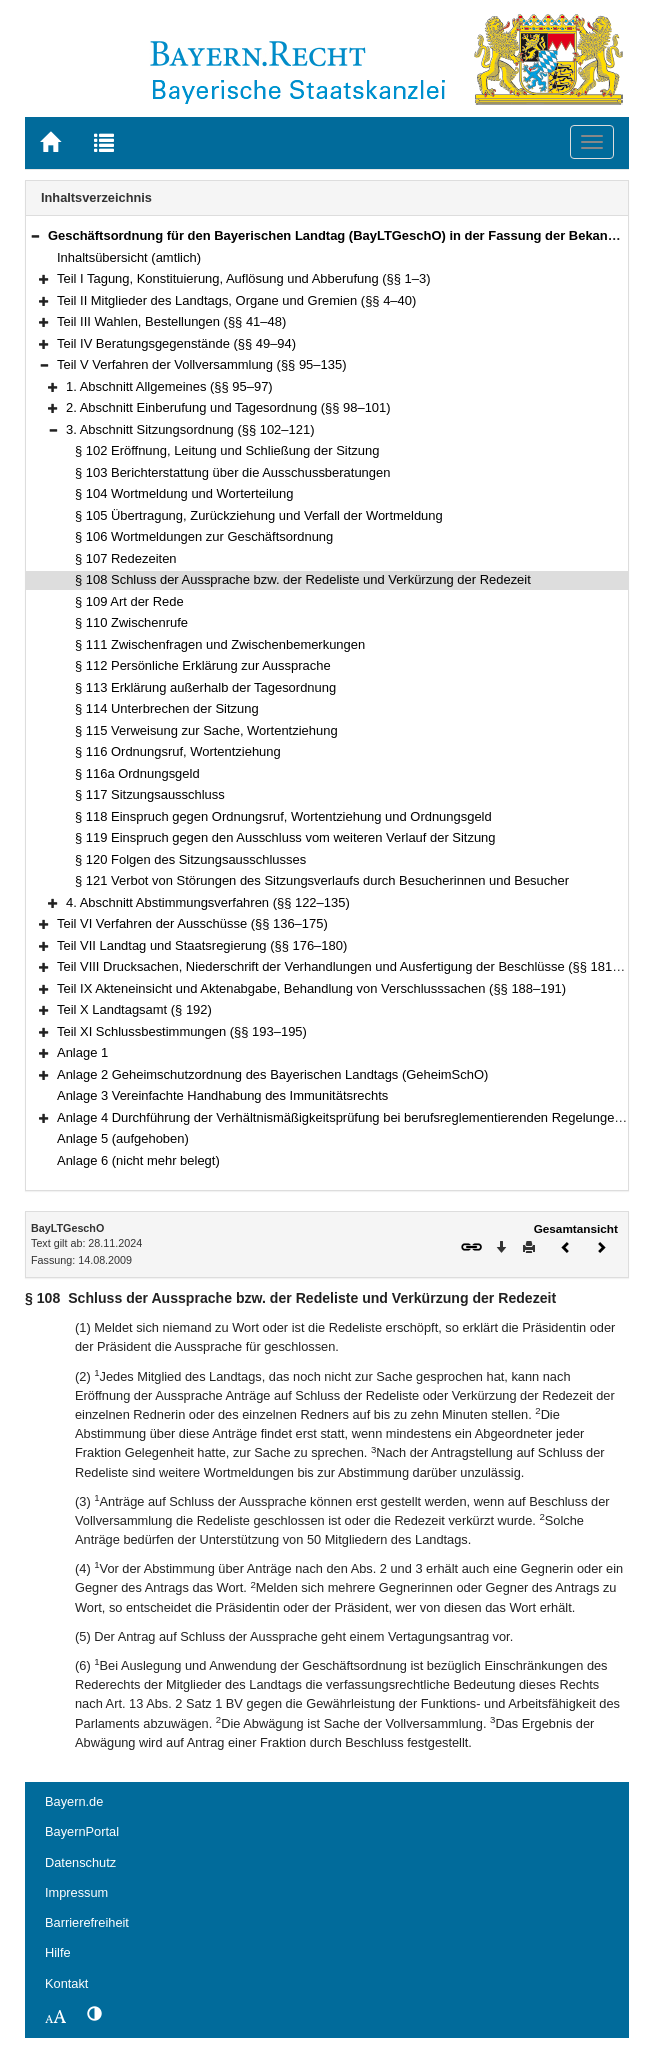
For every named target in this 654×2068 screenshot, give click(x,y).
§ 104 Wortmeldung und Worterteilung (184, 493)
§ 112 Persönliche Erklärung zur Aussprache (203, 665)
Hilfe (58, 1952)
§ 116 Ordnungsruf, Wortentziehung (178, 751)
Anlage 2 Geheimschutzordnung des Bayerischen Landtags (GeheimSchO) (272, 1074)
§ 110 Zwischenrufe (131, 622)
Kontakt (66, 1983)
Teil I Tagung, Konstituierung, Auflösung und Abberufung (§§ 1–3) (244, 278)
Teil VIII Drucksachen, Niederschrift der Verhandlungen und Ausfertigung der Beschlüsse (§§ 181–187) (351, 966)
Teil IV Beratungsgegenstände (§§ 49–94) (176, 343)
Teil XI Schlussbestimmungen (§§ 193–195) (182, 1031)
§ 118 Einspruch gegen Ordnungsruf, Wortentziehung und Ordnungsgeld (283, 816)
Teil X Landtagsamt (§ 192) (134, 1009)
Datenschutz (80, 1862)
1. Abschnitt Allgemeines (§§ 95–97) (169, 386)
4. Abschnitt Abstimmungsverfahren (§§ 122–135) (208, 902)
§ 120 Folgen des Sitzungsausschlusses (190, 859)
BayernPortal (82, 1831)
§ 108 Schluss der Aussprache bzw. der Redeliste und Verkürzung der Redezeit (303, 579)
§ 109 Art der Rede (129, 601)
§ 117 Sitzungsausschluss (150, 794)
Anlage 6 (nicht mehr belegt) (138, 1160)
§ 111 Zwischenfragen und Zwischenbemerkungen (220, 644)
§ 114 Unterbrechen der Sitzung (167, 708)
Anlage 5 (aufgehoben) (123, 1138)
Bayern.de (74, 1801)
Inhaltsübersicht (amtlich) (129, 257)
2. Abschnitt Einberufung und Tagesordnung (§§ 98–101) (228, 407)
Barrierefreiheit (87, 1922)
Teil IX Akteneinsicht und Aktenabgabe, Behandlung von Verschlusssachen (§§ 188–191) (311, 988)
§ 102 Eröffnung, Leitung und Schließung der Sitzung (227, 450)
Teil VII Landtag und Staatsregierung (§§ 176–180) (202, 945)
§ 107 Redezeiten (126, 558)
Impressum (76, 1892)
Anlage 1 (82, 1052)
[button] (35, 235)
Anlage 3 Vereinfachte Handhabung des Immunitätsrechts (222, 1095)
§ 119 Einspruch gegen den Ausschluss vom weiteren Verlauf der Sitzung (285, 837)
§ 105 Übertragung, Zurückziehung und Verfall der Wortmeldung (259, 515)
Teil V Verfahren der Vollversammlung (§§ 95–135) (201, 364)
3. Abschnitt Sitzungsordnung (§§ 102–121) (190, 429)
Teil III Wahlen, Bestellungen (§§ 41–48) (171, 321)
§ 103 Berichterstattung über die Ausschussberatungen (232, 472)
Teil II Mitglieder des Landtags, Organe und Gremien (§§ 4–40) (236, 300)
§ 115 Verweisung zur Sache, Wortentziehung (206, 730)
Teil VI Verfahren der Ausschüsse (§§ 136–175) (192, 923)
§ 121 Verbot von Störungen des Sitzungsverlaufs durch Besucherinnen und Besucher (322, 880)
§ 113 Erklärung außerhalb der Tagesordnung (205, 687)
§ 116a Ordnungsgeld (137, 773)
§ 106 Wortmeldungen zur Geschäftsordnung (204, 536)
